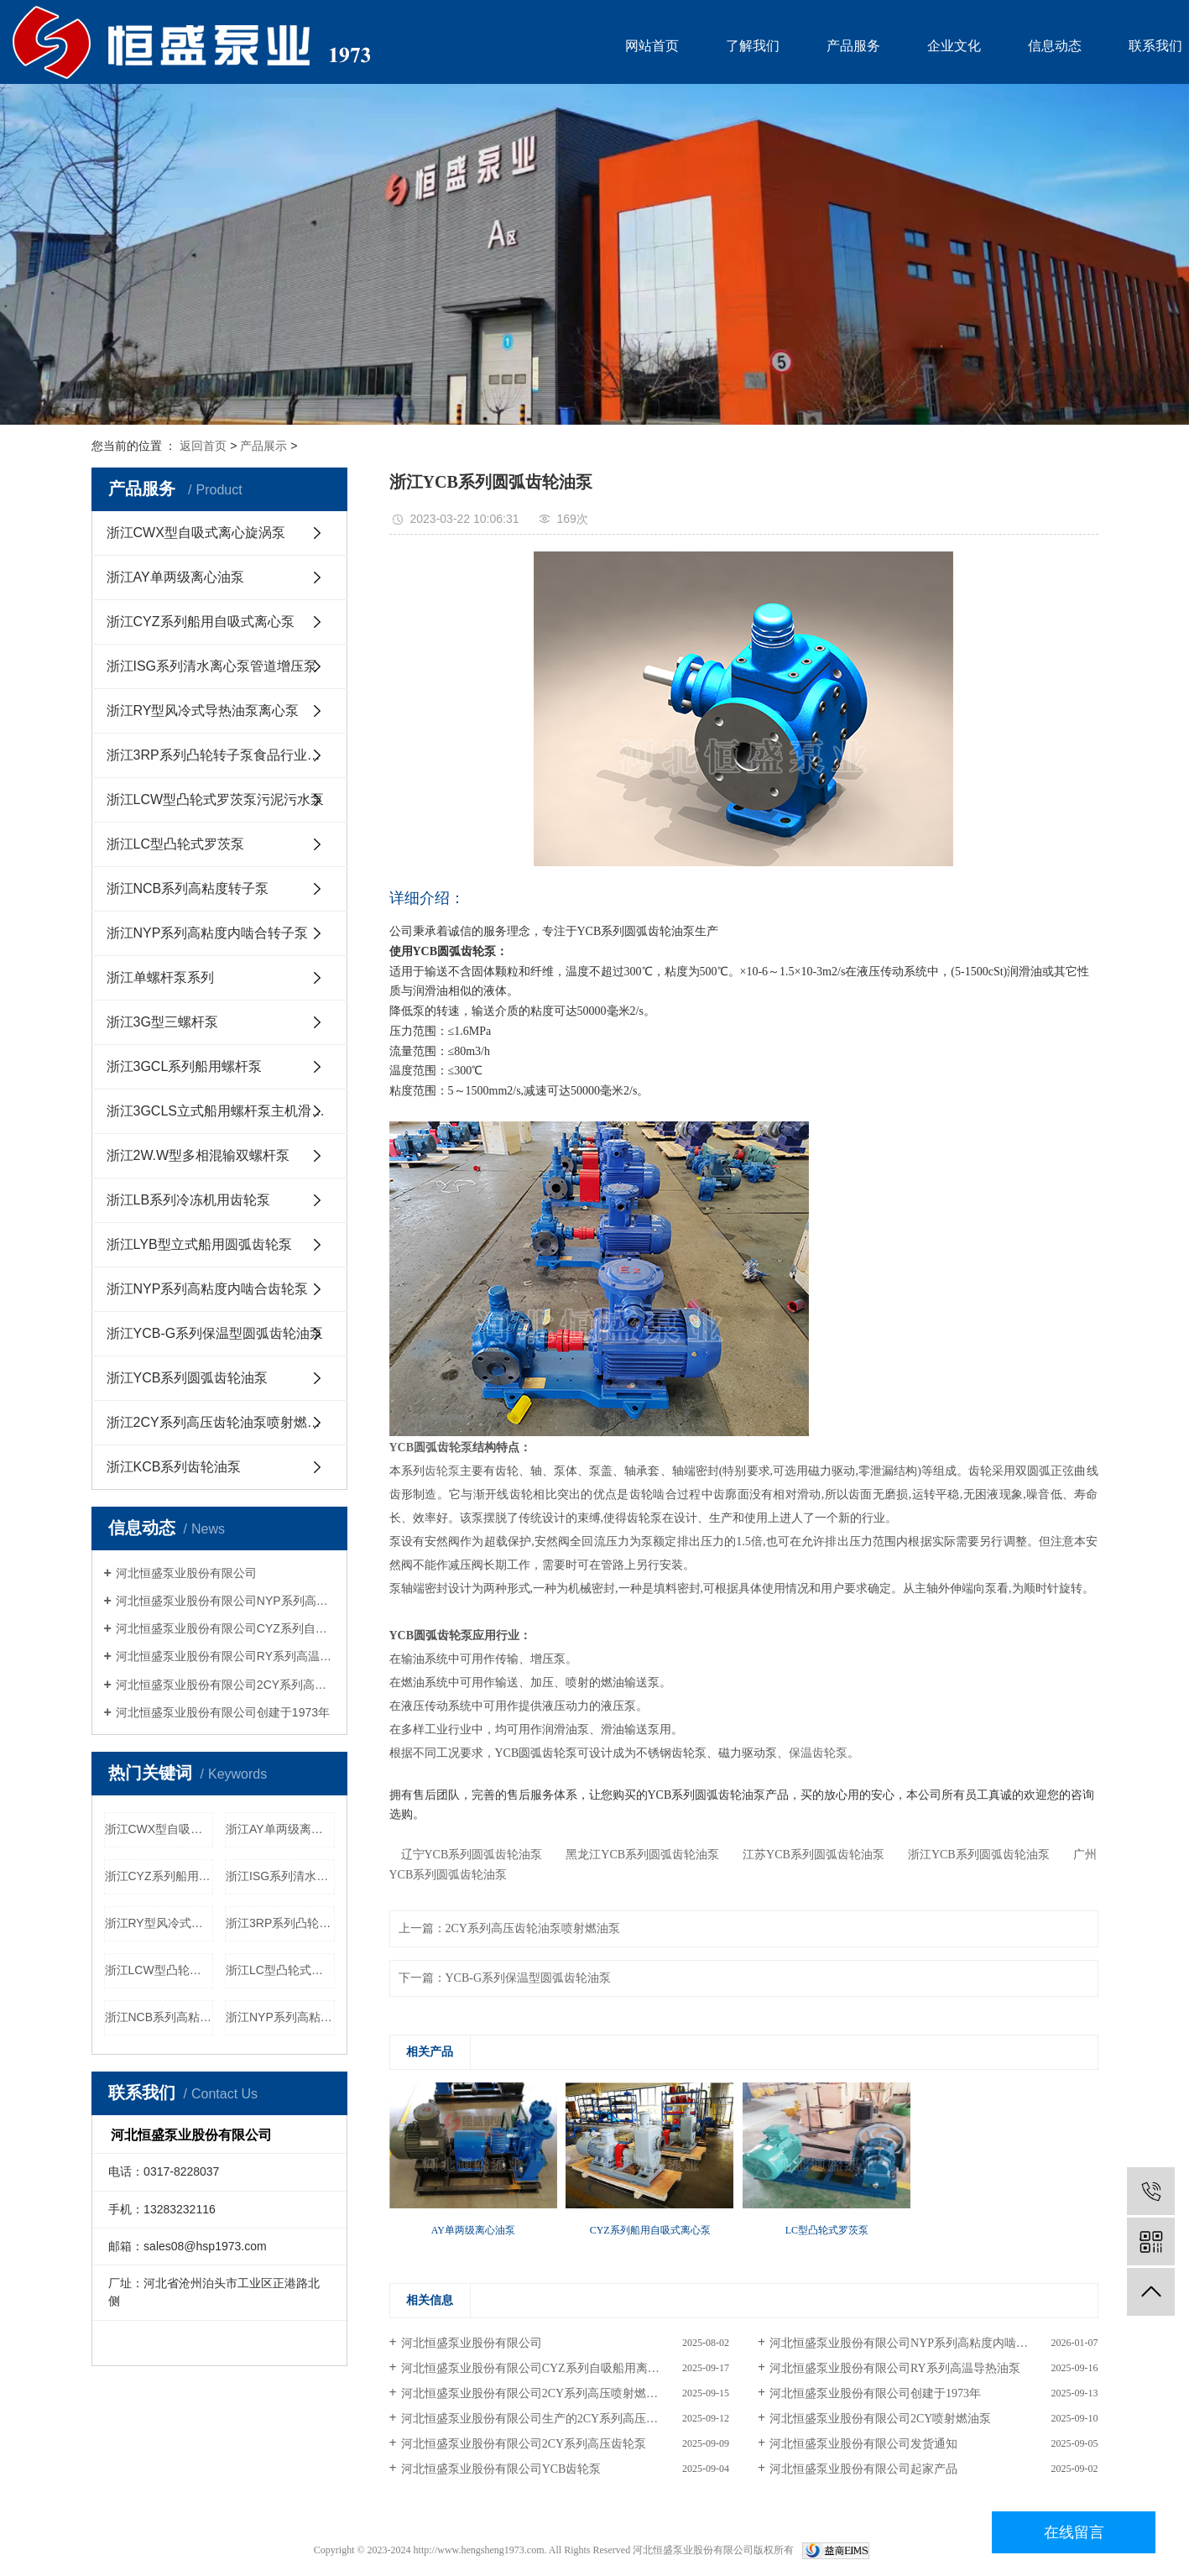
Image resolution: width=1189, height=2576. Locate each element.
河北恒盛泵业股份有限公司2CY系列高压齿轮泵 (523, 2444)
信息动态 (1055, 46)
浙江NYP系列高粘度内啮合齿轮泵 (208, 1289)
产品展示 (263, 445)
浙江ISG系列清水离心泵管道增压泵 (212, 666)
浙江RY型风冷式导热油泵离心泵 (203, 710)
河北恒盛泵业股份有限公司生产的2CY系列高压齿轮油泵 (547, 2418)
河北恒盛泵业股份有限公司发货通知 (863, 2444)
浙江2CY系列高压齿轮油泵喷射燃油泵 (220, 1422)
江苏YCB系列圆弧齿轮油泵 (807, 1854)
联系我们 (1155, 46)
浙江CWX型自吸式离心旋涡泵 (196, 532)
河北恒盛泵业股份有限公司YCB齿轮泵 (501, 2469)
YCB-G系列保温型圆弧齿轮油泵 (529, 1978)
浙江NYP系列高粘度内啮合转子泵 (208, 933)
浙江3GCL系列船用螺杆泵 (185, 1066)
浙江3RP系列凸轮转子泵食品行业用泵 (220, 755)
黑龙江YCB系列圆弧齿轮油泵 (636, 1854)
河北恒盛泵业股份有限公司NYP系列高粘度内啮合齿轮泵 (225, 1600)
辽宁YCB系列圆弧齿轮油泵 (466, 1854)
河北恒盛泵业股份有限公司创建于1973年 (223, 1712)
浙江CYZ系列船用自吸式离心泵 (201, 621)
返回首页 (203, 445)
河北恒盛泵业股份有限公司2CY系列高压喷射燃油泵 (225, 1684)
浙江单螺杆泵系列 (160, 977)
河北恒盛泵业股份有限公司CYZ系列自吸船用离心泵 (225, 1628)
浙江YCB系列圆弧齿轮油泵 (188, 1378)
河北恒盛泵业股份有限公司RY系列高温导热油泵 (225, 1656)
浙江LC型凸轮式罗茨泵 (175, 844)
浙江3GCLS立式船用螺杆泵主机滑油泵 (222, 1111)
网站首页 (652, 46)
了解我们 (753, 46)
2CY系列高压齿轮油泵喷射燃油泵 (533, 1928)
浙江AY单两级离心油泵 (175, 577)
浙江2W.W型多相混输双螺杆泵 (198, 1155)
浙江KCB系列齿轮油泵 (174, 1467)
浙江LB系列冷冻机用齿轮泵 (189, 1200)
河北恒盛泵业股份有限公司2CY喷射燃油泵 (880, 2418)
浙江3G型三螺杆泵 (162, 1022)
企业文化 (954, 46)
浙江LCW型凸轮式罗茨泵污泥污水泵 (216, 799)
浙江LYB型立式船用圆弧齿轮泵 (199, 1244)
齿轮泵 (442, 1471)
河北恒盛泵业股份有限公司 (186, 1573)
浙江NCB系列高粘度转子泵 (188, 888)
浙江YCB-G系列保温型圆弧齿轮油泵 (215, 1333)
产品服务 (853, 46)
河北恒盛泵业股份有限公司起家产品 (863, 2469)
